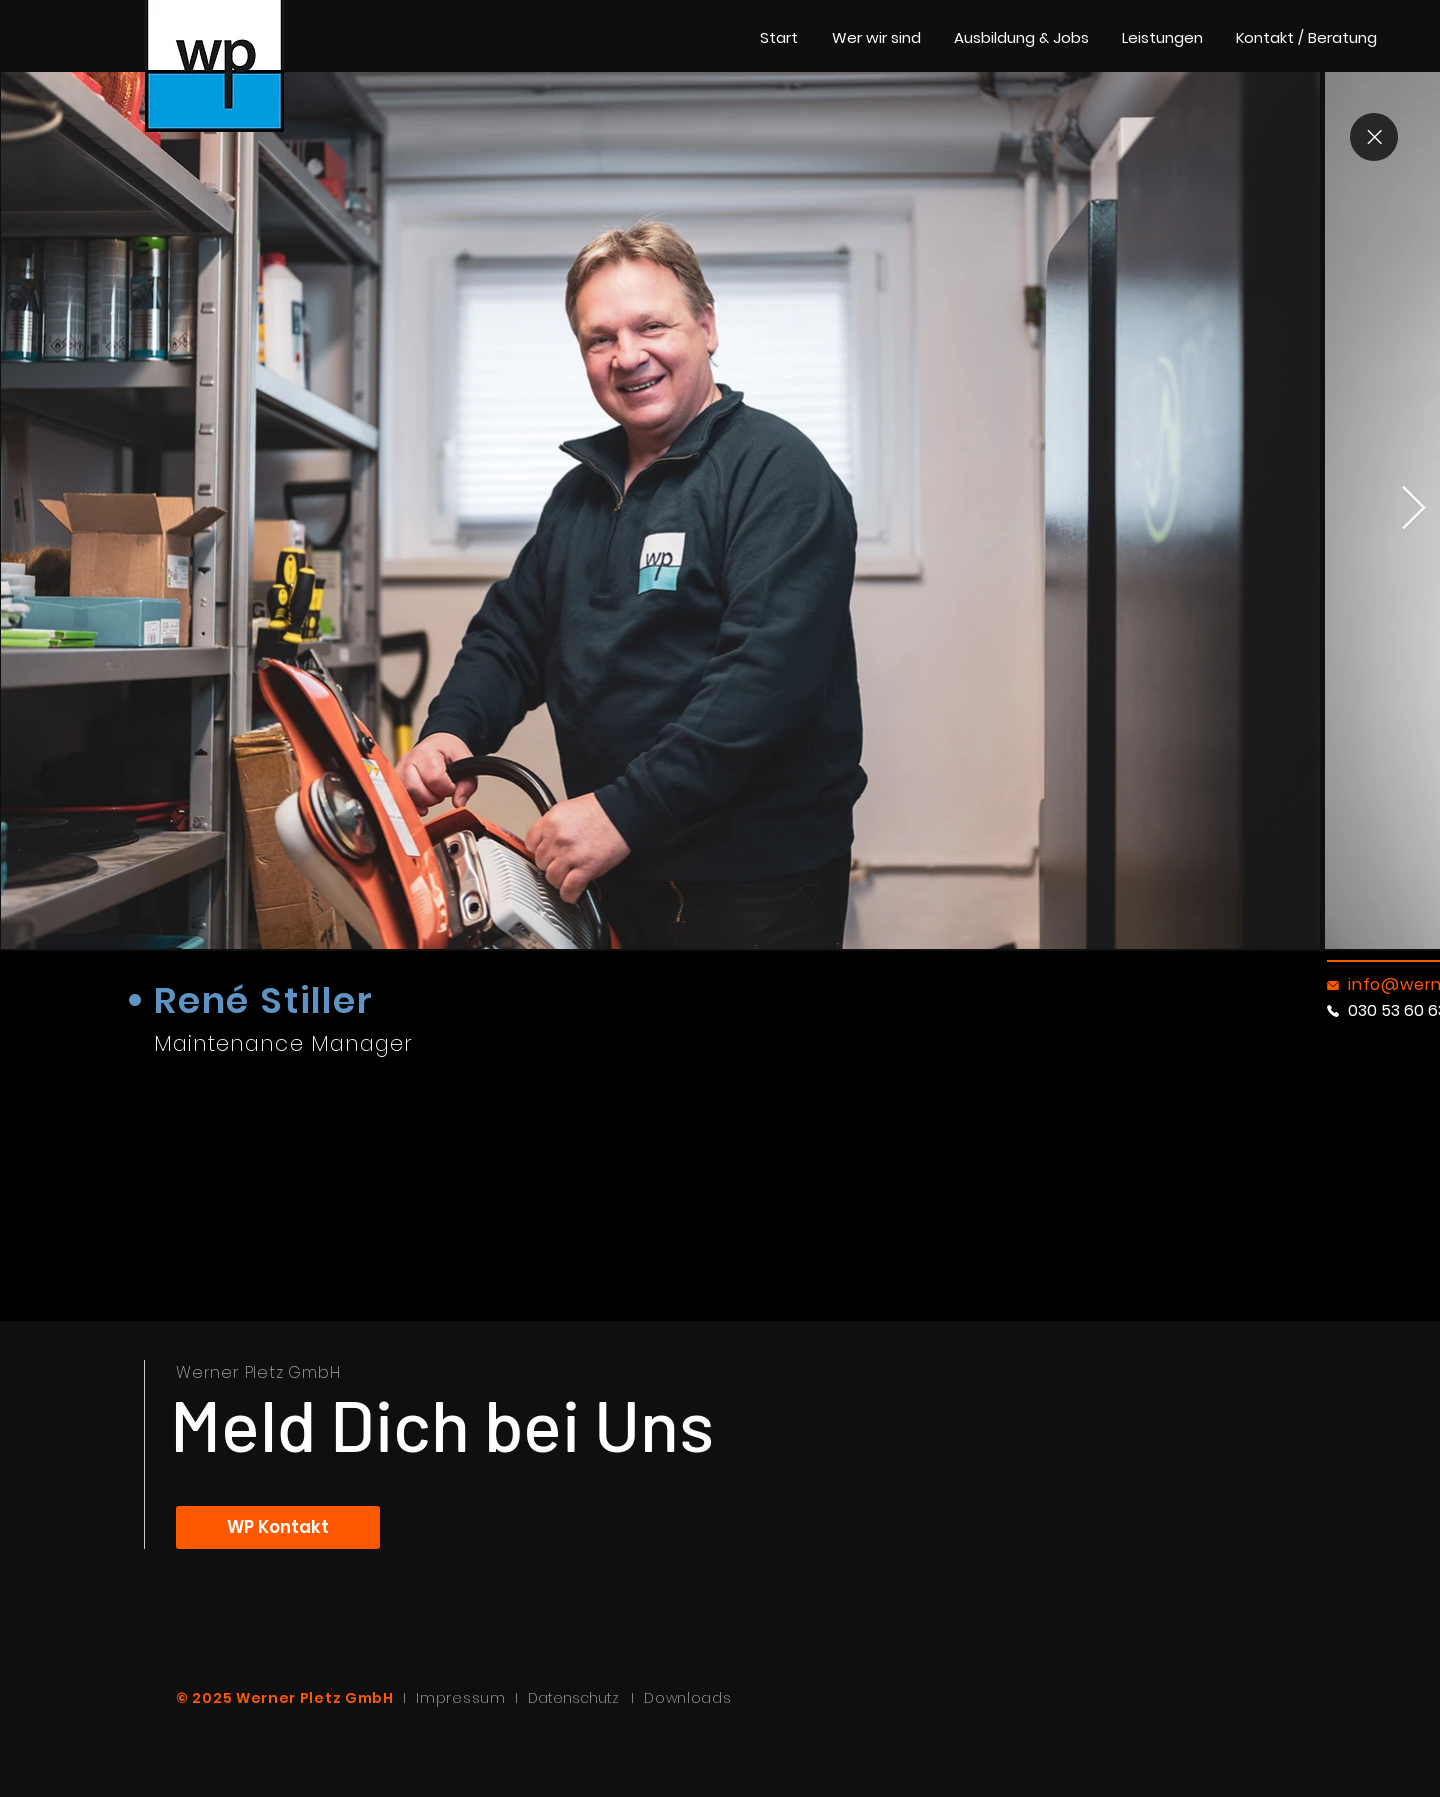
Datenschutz (579, 1698)
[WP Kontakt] (278, 1527)
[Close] (1374, 137)
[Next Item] (1413, 509)
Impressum (460, 1698)
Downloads (687, 1698)
